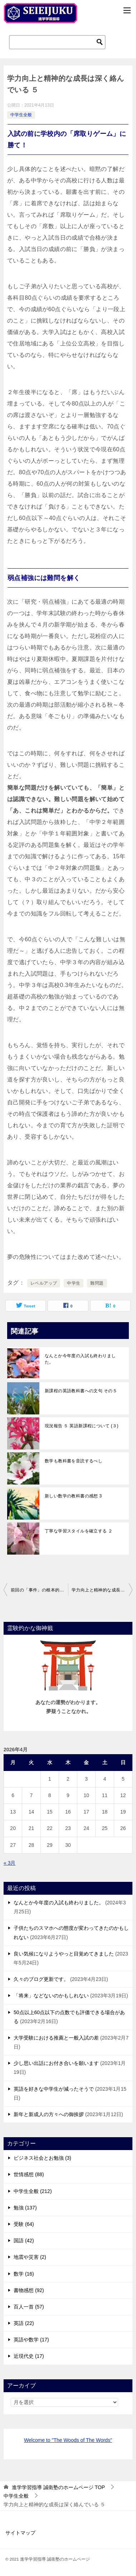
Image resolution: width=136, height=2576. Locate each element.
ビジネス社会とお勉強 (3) (42, 2158)
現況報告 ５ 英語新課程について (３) (81, 1425)
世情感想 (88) (29, 2174)
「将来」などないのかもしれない (51, 1995)
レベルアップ (43, 1283)
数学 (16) (24, 2274)
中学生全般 (21, 114)
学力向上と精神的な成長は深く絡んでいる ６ (102, 1590)
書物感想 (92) (29, 2290)
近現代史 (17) (29, 2356)
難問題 (96, 1283)
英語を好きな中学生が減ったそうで (54, 2089)
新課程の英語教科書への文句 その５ (81, 1390)
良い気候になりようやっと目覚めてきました (64, 1954)
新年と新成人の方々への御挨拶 (49, 2114)
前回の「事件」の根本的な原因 (39, 1590)
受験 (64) (24, 2224)
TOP (58, 2487)
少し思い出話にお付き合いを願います (56, 2063)
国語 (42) (24, 2240)
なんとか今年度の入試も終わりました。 (80, 1359)
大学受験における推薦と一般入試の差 (56, 2038)
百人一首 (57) (29, 2307)
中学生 (73, 1283)
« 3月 (9, 1863)
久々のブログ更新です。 (41, 1979)
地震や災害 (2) (30, 2257)
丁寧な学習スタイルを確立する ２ (79, 1531)
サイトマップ (20, 2533)
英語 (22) (24, 2323)
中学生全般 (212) (33, 2191)
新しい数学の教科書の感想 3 (73, 1495)
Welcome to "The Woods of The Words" (68, 2440)
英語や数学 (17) (31, 2339)
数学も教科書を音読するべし (73, 1460)
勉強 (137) (25, 2208)
